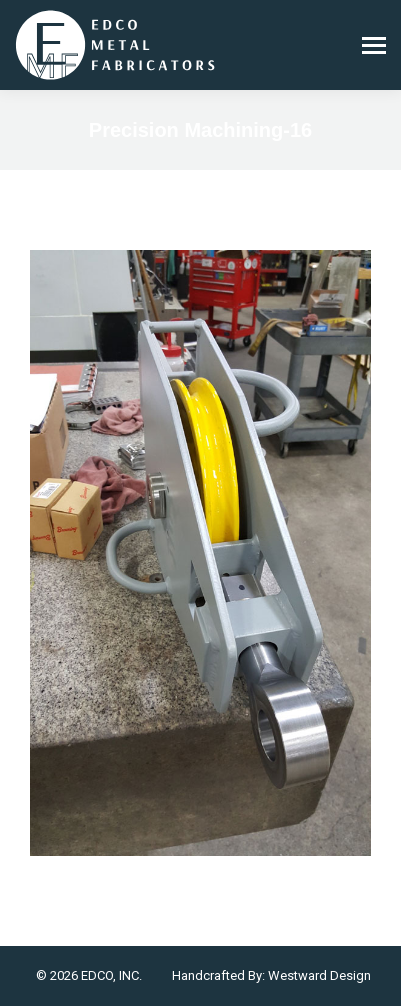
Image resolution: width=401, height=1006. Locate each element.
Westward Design (319, 975)
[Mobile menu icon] (374, 45)
